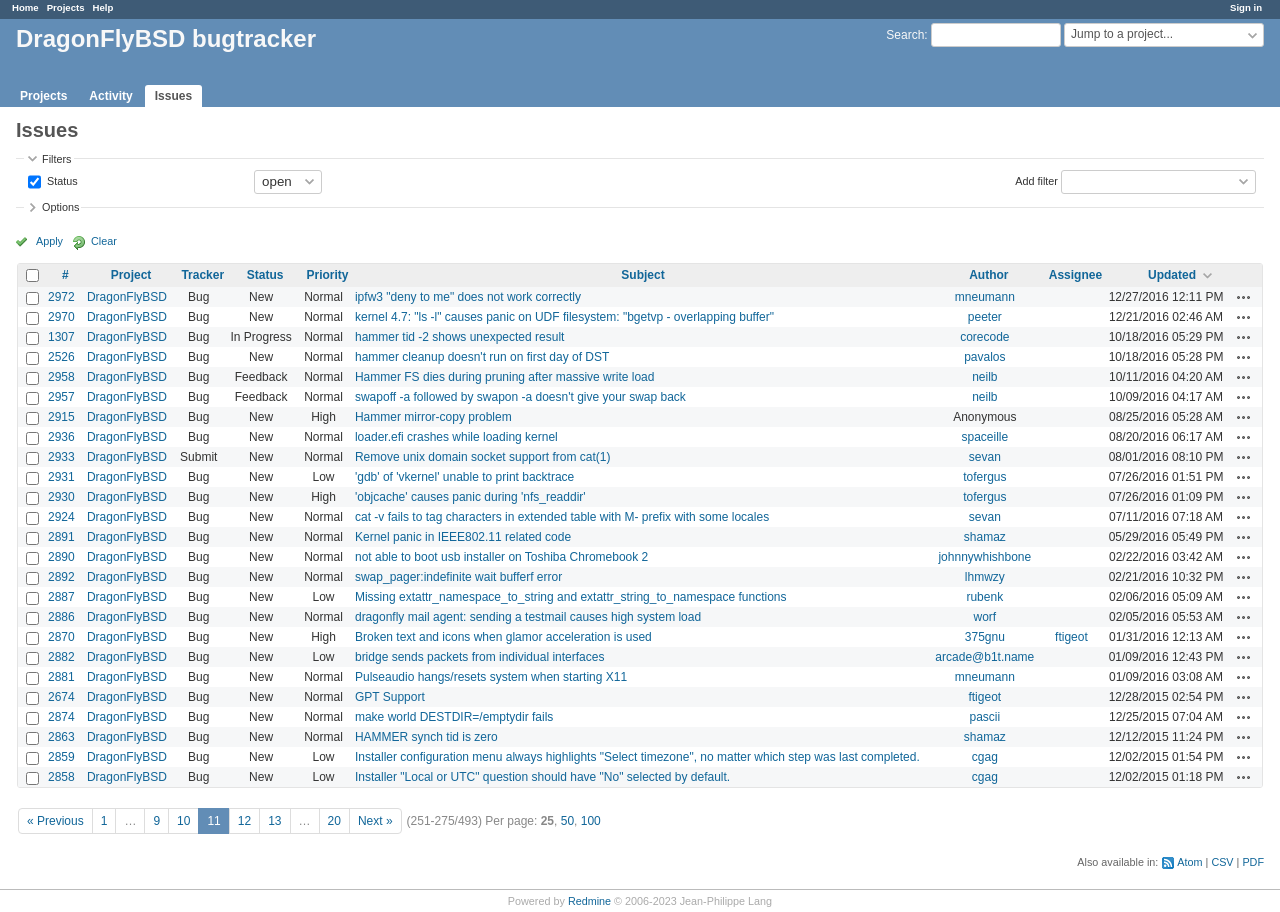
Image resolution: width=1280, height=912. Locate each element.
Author (988, 275)
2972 (61, 297)
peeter (985, 317)
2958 (61, 377)
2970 (61, 317)
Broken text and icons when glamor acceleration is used (503, 637)
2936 (61, 437)
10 (183, 821)
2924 (61, 517)
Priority (327, 275)
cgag (985, 757)
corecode (984, 337)
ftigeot (1071, 637)
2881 (61, 677)
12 (244, 821)
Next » (375, 821)
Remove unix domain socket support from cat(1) (482, 457)
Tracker (202, 275)
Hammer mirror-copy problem (433, 417)
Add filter (1036, 180)
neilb (984, 377)
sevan (985, 457)
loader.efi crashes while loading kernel (456, 437)
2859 (61, 757)
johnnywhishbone (984, 557)
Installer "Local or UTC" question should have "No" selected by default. (542, 777)
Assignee (1075, 275)
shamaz (985, 537)
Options (60, 207)
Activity (110, 96)
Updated (1172, 275)
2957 (61, 397)
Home (25, 7)
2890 (61, 557)
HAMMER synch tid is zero (426, 737)
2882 (61, 657)
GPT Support (390, 697)
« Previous (55, 821)
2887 (61, 597)
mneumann (985, 297)
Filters (56, 159)
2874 (61, 717)
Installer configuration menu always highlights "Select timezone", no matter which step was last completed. (637, 757)
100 (591, 821)
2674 (61, 697)
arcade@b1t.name (984, 657)
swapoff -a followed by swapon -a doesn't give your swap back (520, 397)
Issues (173, 96)
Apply (49, 241)
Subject (642, 275)
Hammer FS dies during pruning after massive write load (504, 377)
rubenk (984, 597)
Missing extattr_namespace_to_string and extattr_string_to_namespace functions (571, 597)
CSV (1222, 862)
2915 (61, 417)
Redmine (589, 901)
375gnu (985, 637)
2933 (61, 457)
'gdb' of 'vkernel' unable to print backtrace (464, 477)
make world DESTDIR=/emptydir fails (454, 717)
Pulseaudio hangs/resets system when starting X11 (491, 677)
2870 (61, 637)
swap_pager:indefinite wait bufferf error (458, 577)
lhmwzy (985, 577)
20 (334, 821)
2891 (61, 537)
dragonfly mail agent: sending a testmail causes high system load (528, 617)
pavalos (984, 357)
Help (103, 7)
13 (274, 821)
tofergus (984, 477)
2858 (61, 777)
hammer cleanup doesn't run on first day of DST (482, 357)
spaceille (984, 437)
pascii (984, 717)
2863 (61, 737)
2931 (61, 477)
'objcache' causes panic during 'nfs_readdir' (470, 497)
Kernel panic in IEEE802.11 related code (463, 537)
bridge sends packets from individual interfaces (479, 657)
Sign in (1246, 7)
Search (905, 35)
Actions (1244, 297)
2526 (61, 357)
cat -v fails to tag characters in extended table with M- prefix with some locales (562, 517)
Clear (104, 241)
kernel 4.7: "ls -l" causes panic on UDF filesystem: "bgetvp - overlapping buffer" (564, 317)
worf (984, 617)
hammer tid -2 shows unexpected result (459, 337)
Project (131, 275)
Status (61, 180)
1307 (61, 337)
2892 (61, 577)
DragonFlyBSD (127, 297)
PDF (1253, 862)
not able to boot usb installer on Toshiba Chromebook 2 (501, 557)
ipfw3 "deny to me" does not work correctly (468, 297)
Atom (1189, 862)
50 (567, 821)
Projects (66, 7)
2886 (61, 617)
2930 (61, 497)
